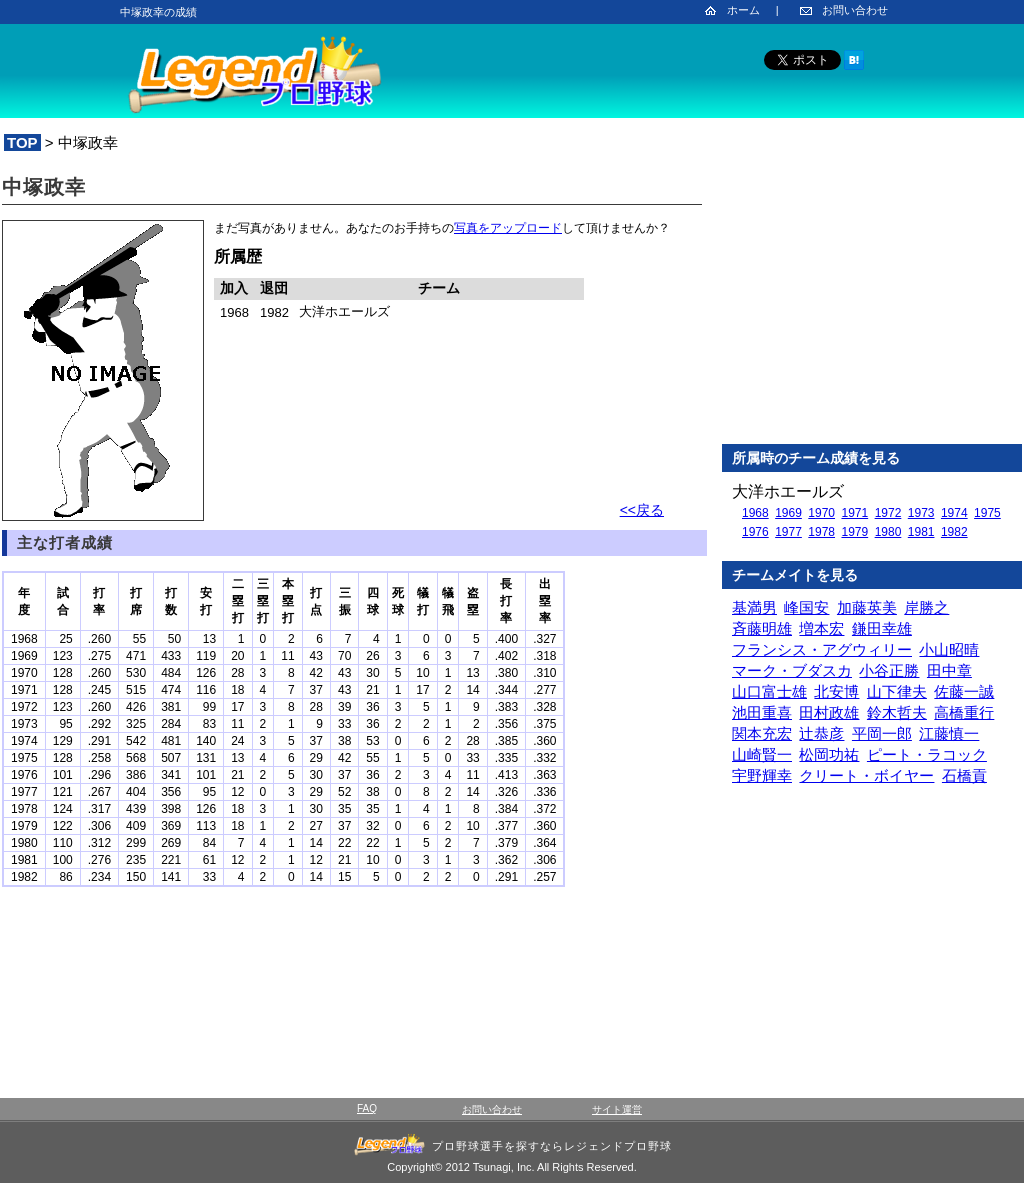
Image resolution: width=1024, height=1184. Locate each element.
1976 (755, 532)
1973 (921, 513)
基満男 (754, 607)
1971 (854, 513)
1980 (888, 532)
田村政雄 (829, 712)
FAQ (367, 1108)
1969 (788, 513)
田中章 (949, 670)
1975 (987, 513)
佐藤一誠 (964, 691)
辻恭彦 (821, 733)
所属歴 (238, 256)
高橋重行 (964, 712)
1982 (954, 532)
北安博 (836, 691)
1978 (821, 532)
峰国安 (806, 607)
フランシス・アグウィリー (822, 649)
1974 (954, 513)
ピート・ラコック (927, 754)
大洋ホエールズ (788, 491)
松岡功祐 (829, 754)
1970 (821, 513)
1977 (788, 532)
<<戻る (642, 510)
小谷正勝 (889, 670)
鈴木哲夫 (897, 712)
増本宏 (821, 628)
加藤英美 (867, 607)
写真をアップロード (508, 228)
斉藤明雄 (762, 628)
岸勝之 (926, 607)
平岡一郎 (882, 733)
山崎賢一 (762, 754)
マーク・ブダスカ (792, 670)
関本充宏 (762, 733)
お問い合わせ (855, 10)
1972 (888, 513)
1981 (921, 532)
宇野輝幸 (762, 775)
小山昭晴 (949, 649)
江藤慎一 (949, 733)
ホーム (743, 10)
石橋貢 (964, 775)
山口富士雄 (769, 691)
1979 (854, 532)
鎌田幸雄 (882, 628)
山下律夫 (897, 691)
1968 (755, 513)
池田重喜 (762, 712)
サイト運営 (617, 1109)
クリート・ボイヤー (866, 775)
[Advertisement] (872, 299)
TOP (22, 142)
